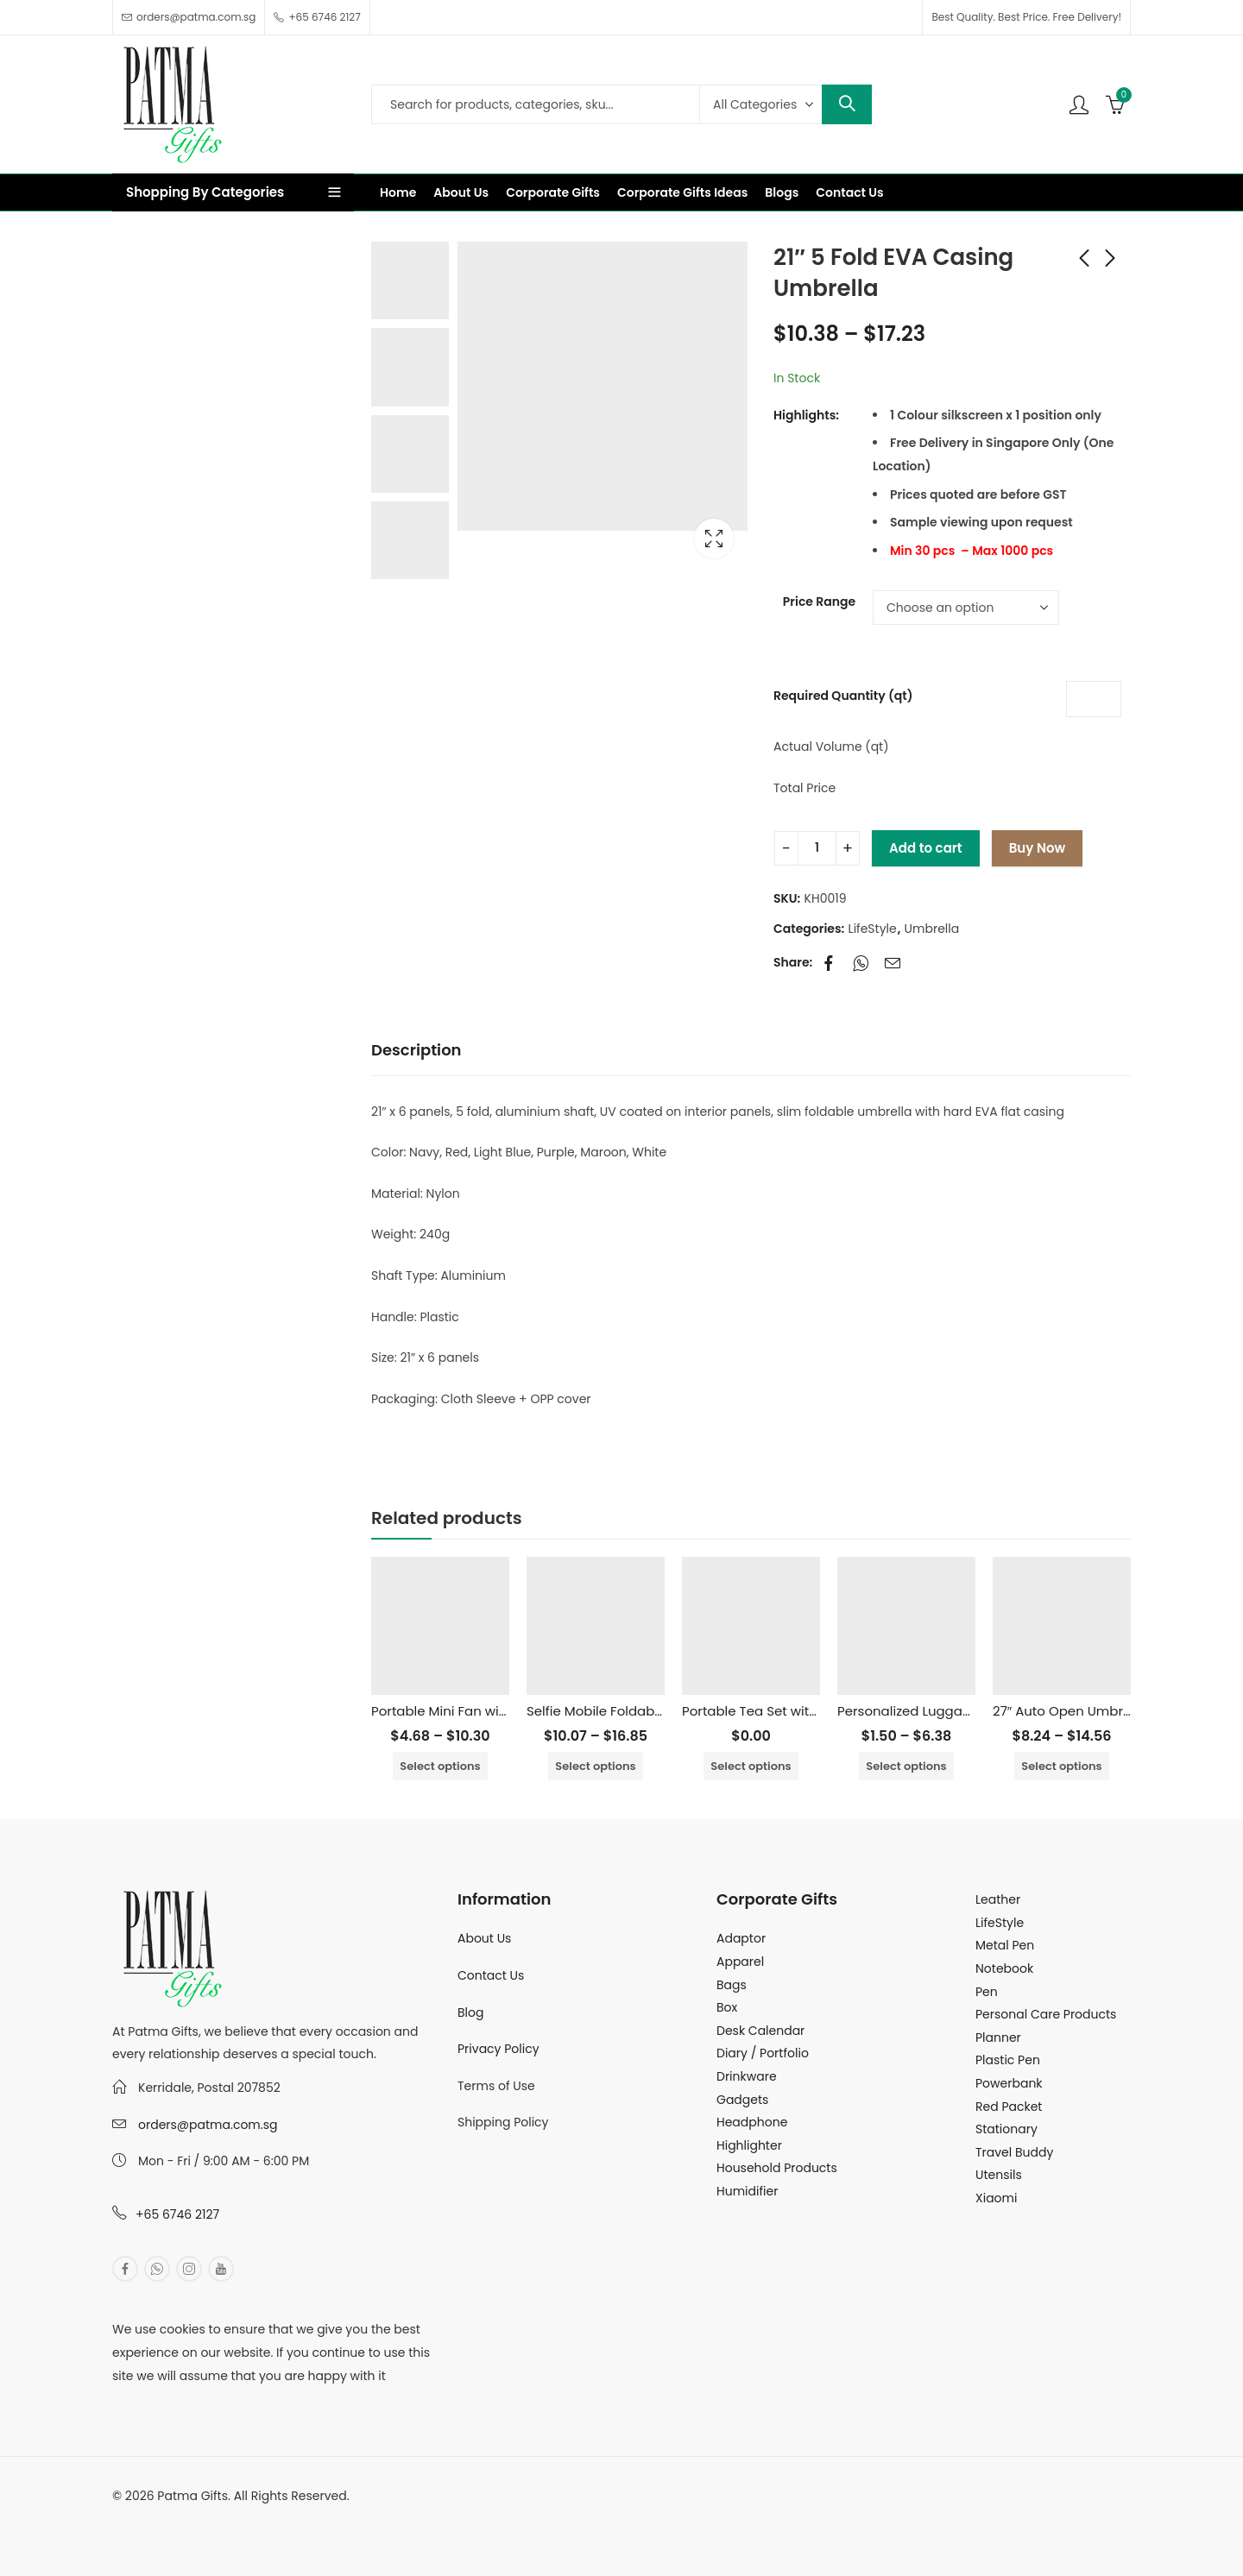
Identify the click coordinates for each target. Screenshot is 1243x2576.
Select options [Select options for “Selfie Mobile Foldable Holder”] (595, 1766)
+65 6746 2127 (177, 2214)
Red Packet (1008, 2106)
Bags (731, 1984)
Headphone (751, 2122)
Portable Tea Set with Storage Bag (791, 1711)
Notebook (1004, 1968)
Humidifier (747, 2191)
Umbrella (932, 928)
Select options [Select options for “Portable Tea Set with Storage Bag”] (750, 1766)
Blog (470, 2012)
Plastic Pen (1007, 2060)
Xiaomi (996, 2198)
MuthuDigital (273, 2519)
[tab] (416, 1050)
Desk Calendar (760, 2030)
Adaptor (741, 1938)
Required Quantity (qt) (842, 695)
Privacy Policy (498, 2048)
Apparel (740, 1961)
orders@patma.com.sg (207, 2124)
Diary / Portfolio (762, 2053)
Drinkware (746, 2076)
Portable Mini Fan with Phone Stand (484, 1711)
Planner (998, 2037)
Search (847, 104)
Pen (986, 1991)
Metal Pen (1004, 1945)
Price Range (819, 601)
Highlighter (749, 2145)
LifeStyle (873, 928)
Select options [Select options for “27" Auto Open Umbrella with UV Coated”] (1061, 1766)
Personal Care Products (1045, 2014)
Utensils (998, 2174)
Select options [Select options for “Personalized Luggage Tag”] (906, 1766)
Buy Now (1037, 848)
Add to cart (925, 848)
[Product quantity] (817, 848)
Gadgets (742, 2099)
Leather (997, 1899)
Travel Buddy (1014, 2152)
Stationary (1006, 2129)
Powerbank (1009, 2083)
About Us (484, 1938)
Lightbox (714, 538)
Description (416, 1050)
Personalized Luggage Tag (922, 1711)
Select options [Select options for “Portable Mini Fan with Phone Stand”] (440, 1766)
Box (726, 2007)
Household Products (776, 2167)
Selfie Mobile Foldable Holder (619, 1711)
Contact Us (490, 1975)
